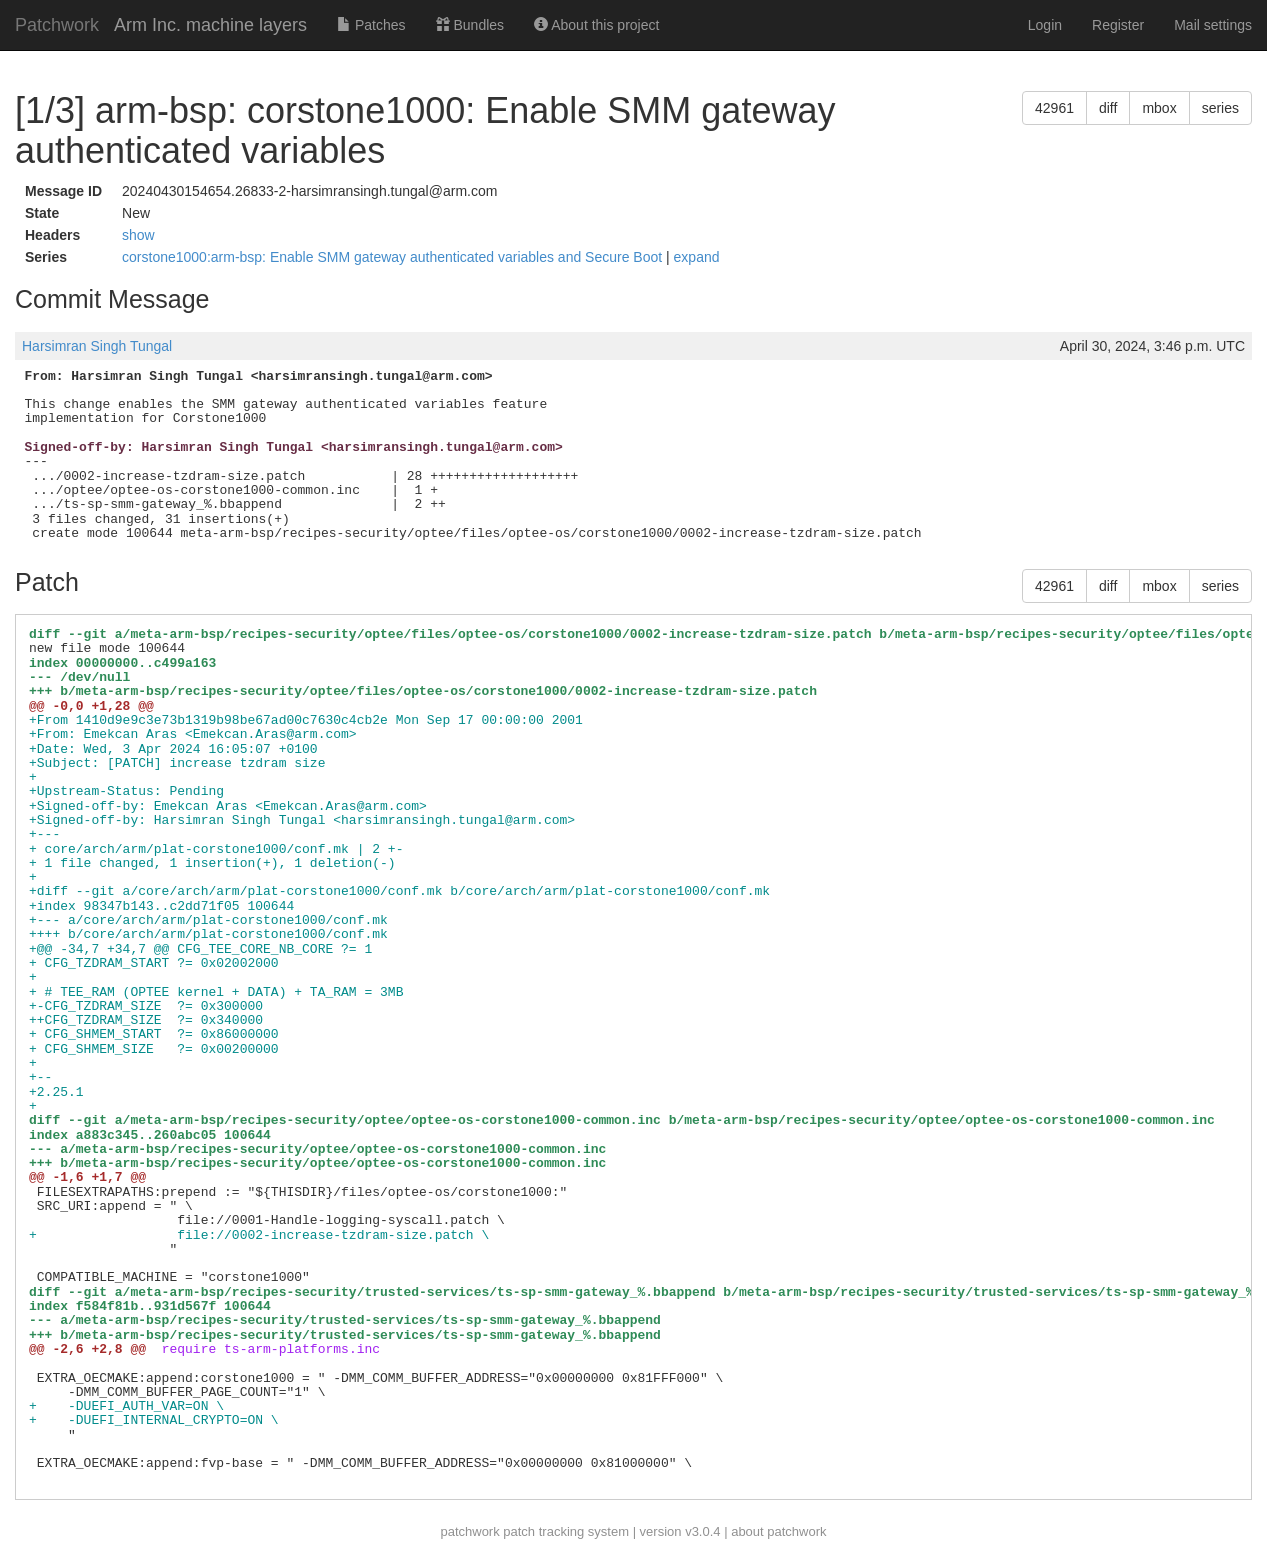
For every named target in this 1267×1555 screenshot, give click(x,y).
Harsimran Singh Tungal (97, 346)
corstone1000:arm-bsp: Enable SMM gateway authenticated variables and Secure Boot (394, 257)
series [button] (1220, 108)
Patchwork (57, 25)
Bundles (470, 25)
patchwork (469, 1531)
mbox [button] (1159, 108)
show (138, 235)
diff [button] (1108, 108)
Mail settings (1213, 25)
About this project (596, 25)
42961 (1054, 108)
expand (697, 257)
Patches (371, 25)
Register (1118, 25)
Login (1045, 25)
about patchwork (778, 1531)
